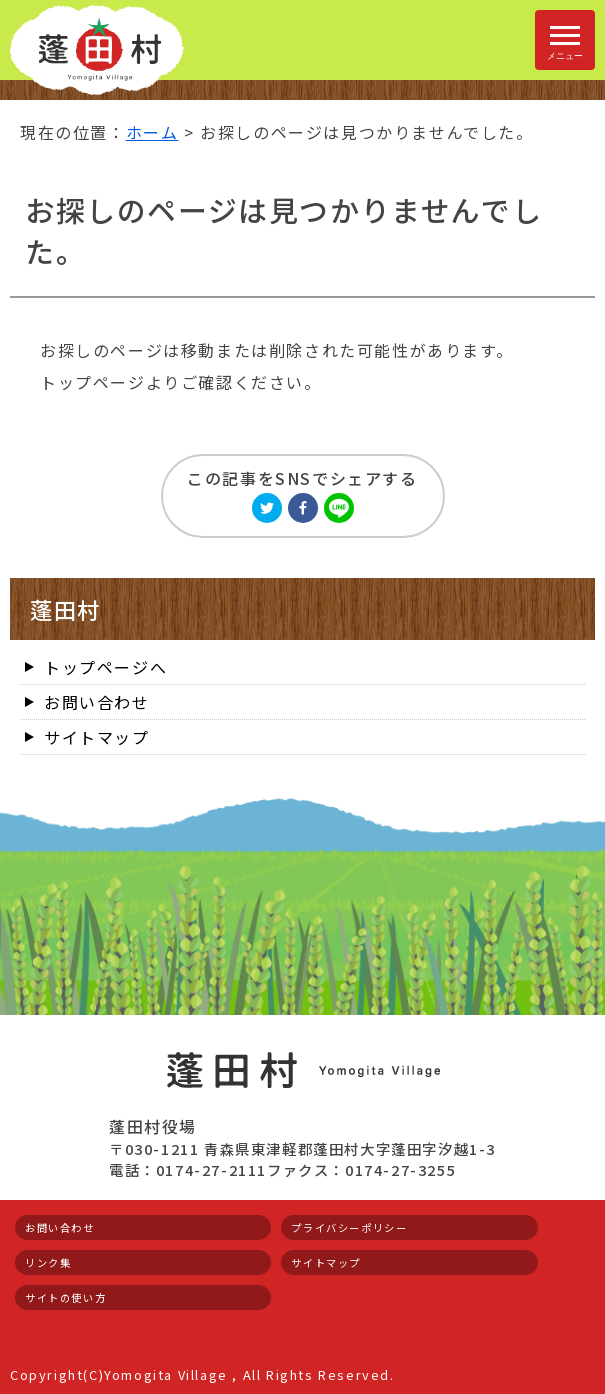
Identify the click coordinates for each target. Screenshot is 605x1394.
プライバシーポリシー (349, 1227)
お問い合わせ (97, 702)
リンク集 (48, 1262)
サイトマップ (97, 737)
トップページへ (105, 667)
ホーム (152, 132)
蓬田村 (65, 609)
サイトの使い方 (65, 1297)
